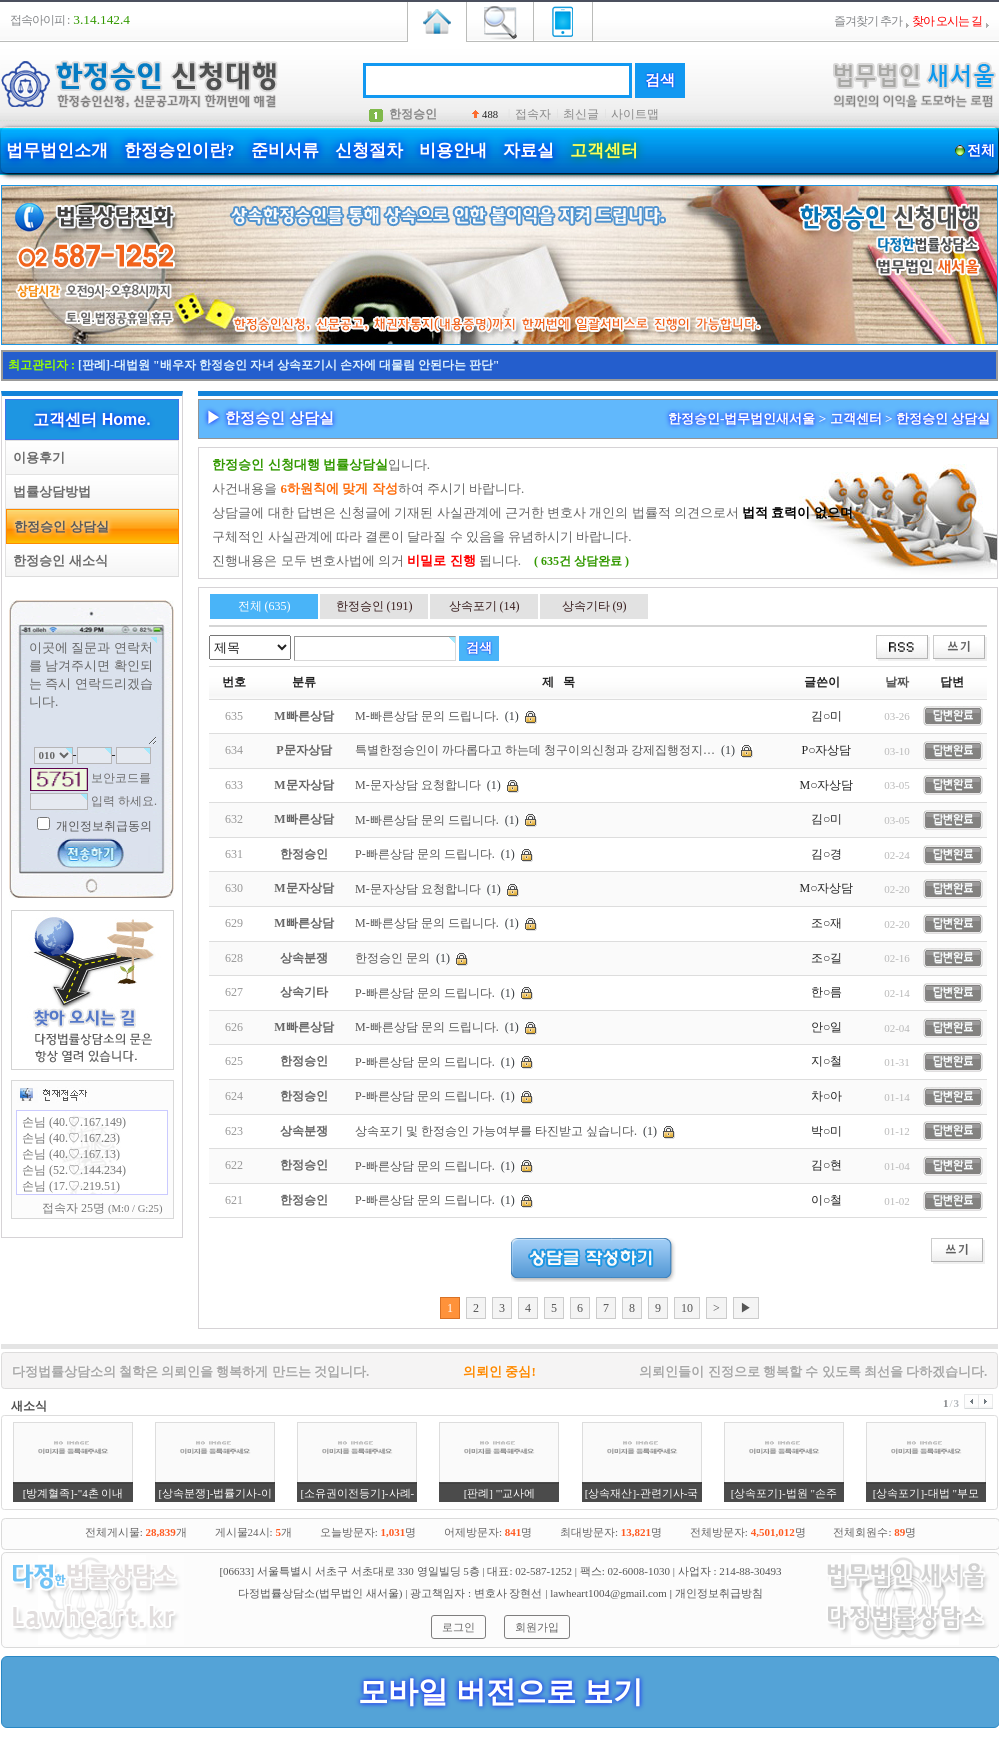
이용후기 (35, 457)
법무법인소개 (57, 150)
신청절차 (369, 150)
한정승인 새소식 (57, 560)
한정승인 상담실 (58, 526)
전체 (980, 150)
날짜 (897, 682)
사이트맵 (635, 114)
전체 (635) (264, 606)
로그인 (458, 1627)
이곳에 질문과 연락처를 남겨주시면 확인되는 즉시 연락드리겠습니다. (92, 691)
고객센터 (604, 150)
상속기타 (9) (594, 606)
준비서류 (285, 150)
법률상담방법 (48, 491)
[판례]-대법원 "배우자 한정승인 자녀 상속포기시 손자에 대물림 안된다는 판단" (288, 365)
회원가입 (537, 1627)
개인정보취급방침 (719, 1593)
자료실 (528, 150)
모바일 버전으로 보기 (500, 1691)
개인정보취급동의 (102, 826)
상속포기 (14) (484, 606)
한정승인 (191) (374, 606)
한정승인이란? (179, 150)
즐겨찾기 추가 (868, 21)
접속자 (533, 114)
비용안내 (453, 150)
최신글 (581, 114)
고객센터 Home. (91, 419)
